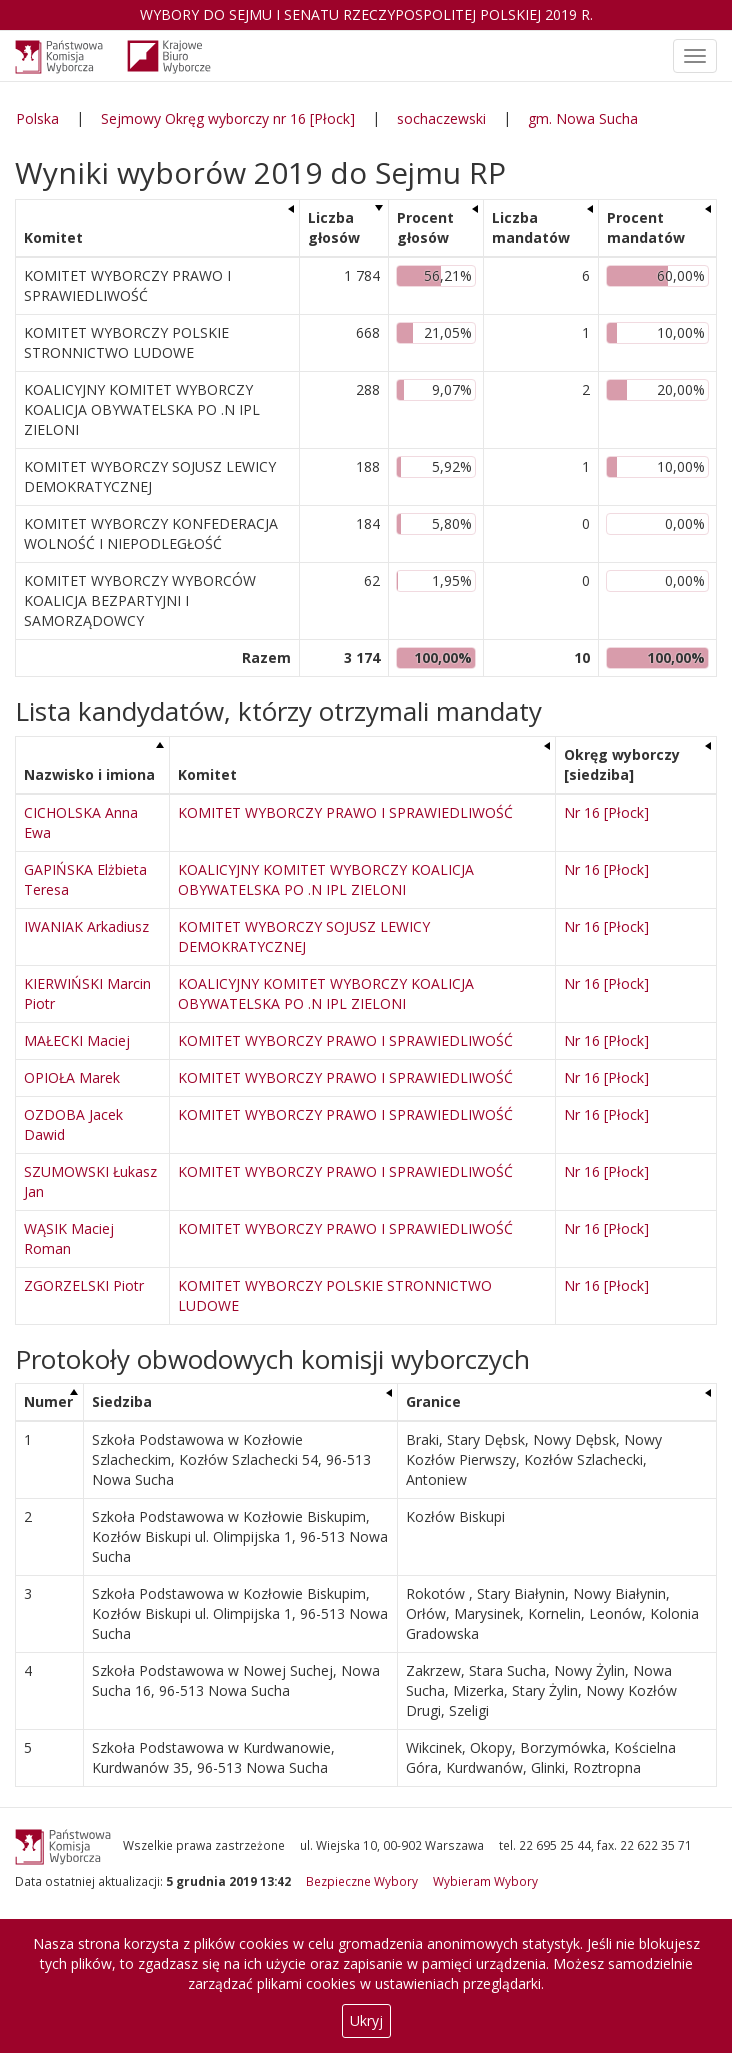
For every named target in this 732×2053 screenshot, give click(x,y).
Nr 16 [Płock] (606, 812)
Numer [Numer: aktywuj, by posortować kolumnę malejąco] (48, 1401)
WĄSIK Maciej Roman (69, 1238)
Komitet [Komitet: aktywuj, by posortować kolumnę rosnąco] (53, 237)
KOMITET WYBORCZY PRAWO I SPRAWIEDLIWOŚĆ (345, 812)
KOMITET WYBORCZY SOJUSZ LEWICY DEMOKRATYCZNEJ (304, 936)
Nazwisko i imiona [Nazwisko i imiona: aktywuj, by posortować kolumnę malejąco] (89, 774)
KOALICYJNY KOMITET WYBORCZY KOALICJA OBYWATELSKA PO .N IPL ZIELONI (326, 879)
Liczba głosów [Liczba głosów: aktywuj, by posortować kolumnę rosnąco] (334, 227)
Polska (37, 118)
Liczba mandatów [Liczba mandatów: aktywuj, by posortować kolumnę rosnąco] (531, 227)
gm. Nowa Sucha (583, 118)
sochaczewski (441, 118)
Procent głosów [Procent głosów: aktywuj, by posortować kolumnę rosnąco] (425, 227)
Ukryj (366, 2020)
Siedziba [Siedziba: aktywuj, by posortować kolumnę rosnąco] (122, 1401)
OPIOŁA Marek (72, 1077)
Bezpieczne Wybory (362, 1881)
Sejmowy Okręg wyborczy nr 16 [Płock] (228, 118)
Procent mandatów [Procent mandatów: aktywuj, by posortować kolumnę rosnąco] (646, 227)
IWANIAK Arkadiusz (86, 926)
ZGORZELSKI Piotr (84, 1285)
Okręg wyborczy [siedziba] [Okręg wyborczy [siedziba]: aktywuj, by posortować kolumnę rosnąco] (622, 764)
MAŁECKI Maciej (77, 1040)
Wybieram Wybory (485, 1881)
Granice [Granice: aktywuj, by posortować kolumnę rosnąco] (433, 1401)
